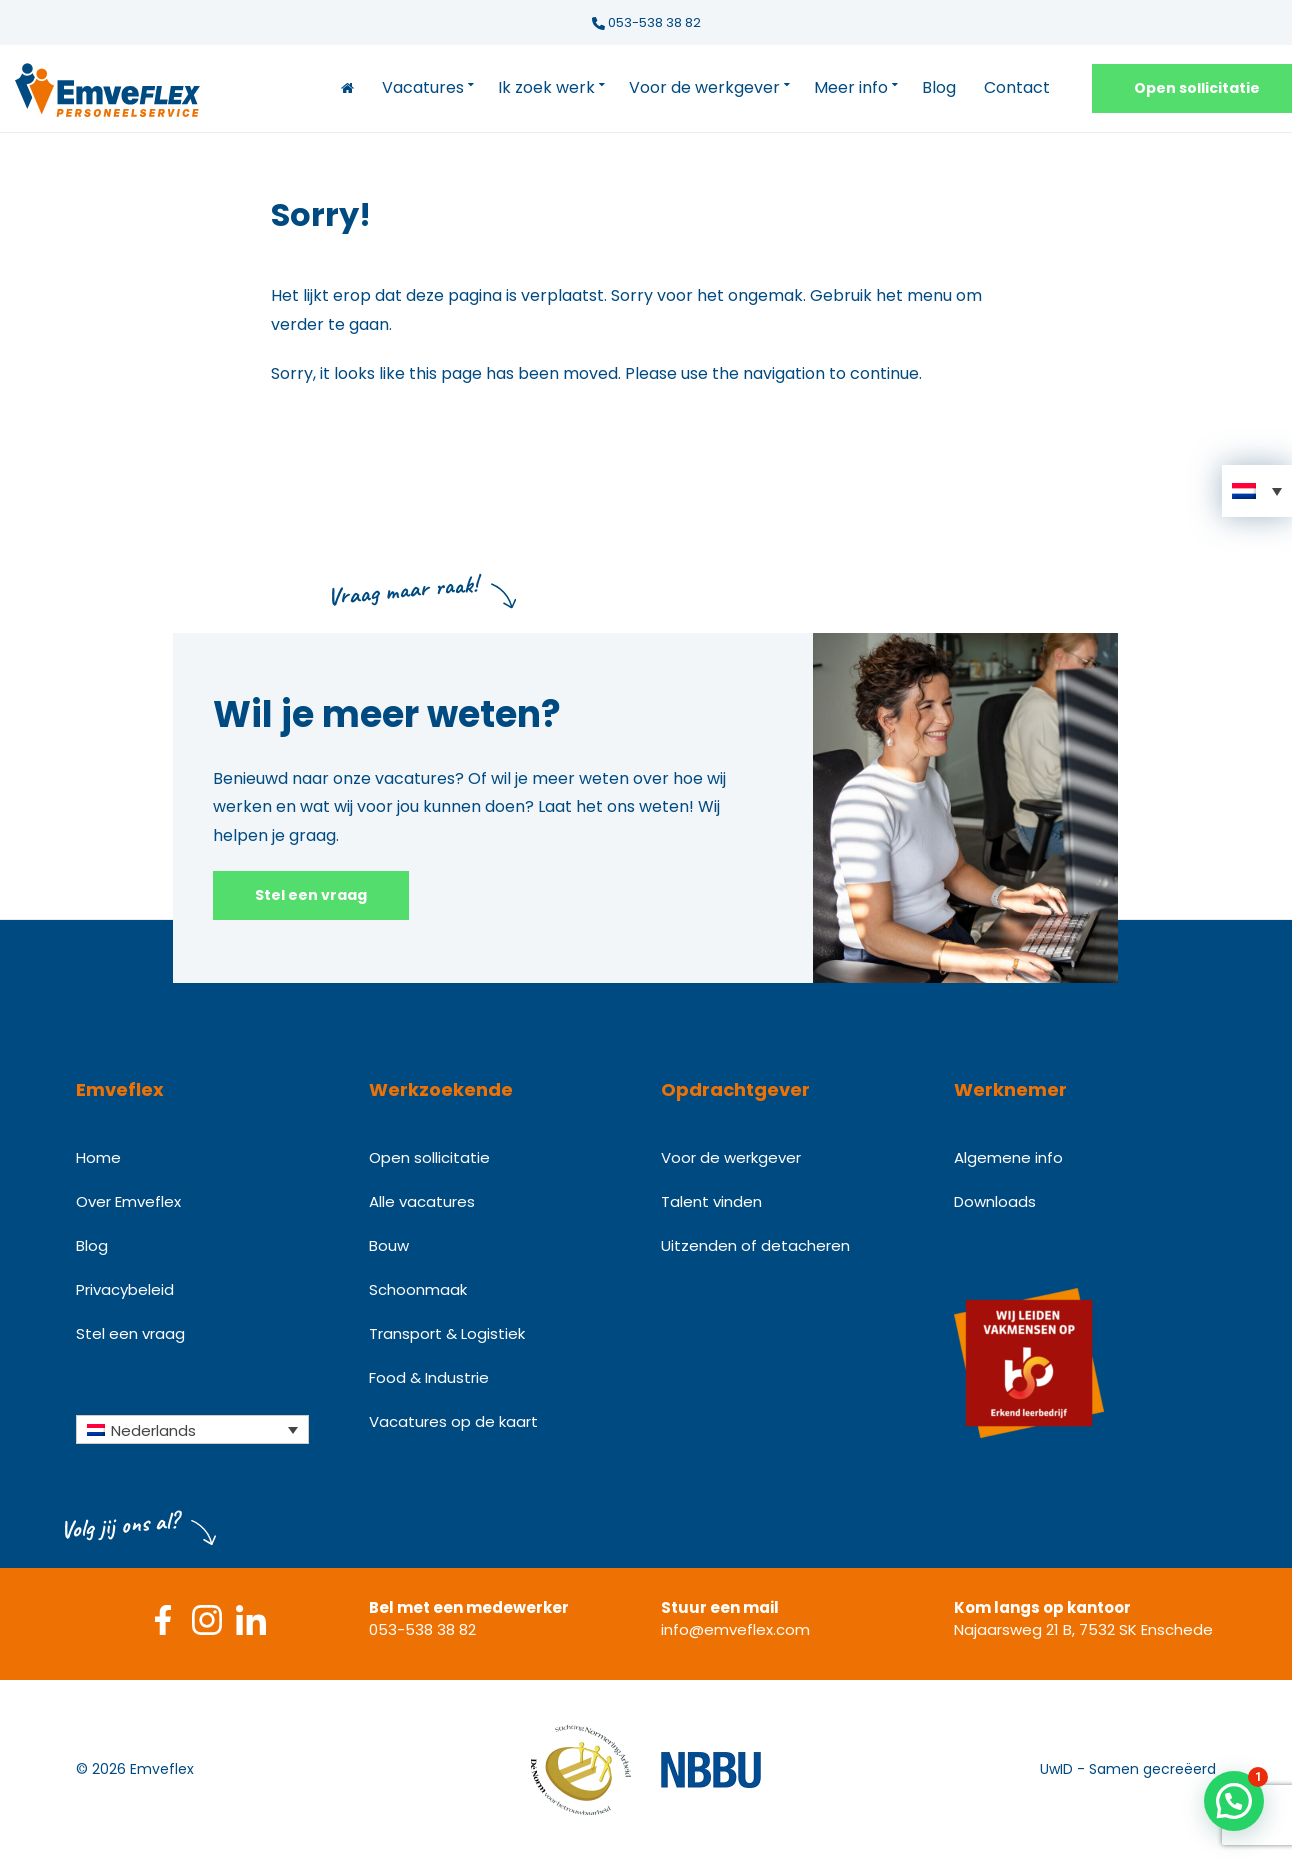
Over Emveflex (128, 1201)
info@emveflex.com (735, 1629)
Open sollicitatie (429, 1157)
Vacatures (423, 87)
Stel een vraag (311, 895)
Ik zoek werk (546, 87)
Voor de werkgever (704, 87)
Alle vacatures (422, 1201)
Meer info (851, 87)
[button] (1257, 491)
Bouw (389, 1245)
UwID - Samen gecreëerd (1128, 1769)
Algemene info (1008, 1157)
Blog (939, 87)
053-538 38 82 (646, 22)
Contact (1017, 87)
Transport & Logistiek (447, 1333)
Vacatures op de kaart (453, 1421)
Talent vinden (711, 1201)
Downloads (995, 1201)
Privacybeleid (125, 1289)
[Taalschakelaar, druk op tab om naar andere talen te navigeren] (192, 1429)
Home (98, 1157)
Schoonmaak (418, 1289)
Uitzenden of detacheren (755, 1245)
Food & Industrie (429, 1377)
